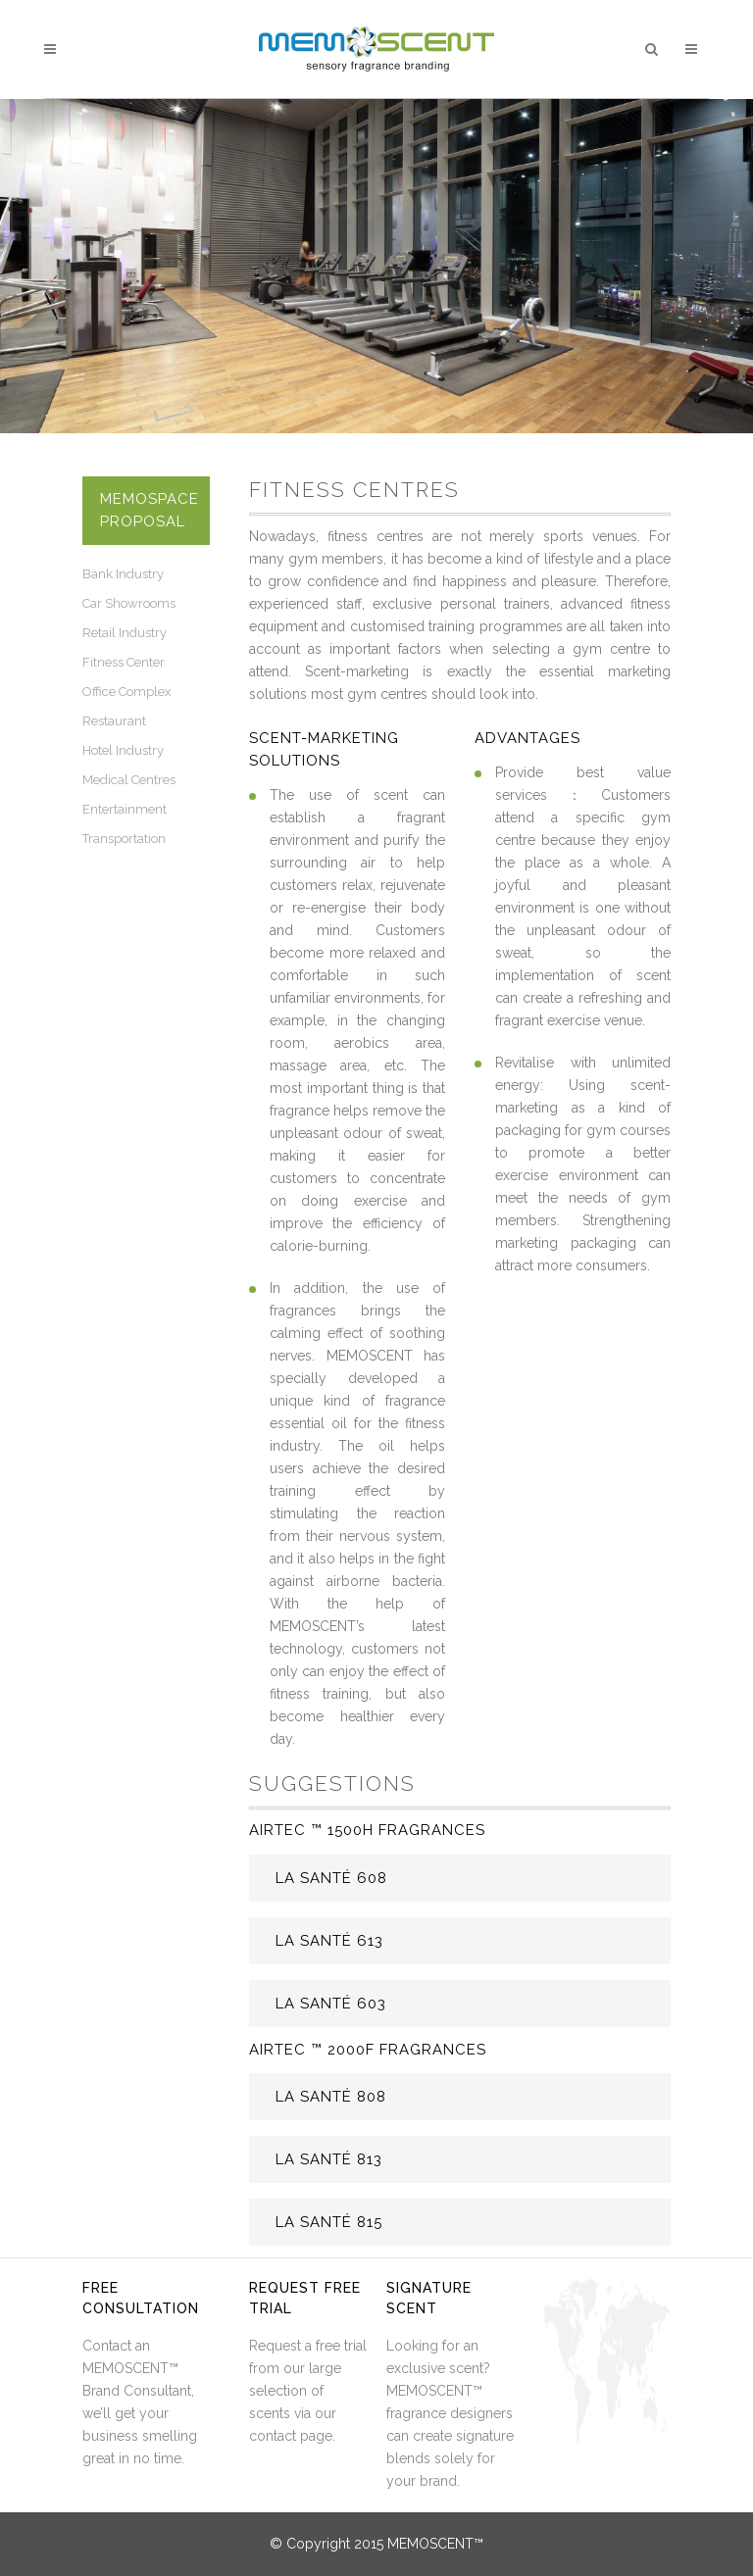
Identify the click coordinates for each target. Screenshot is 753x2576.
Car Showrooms (129, 603)
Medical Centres (129, 779)
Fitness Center (123, 662)
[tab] (460, 1878)
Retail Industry (124, 632)
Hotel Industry (123, 750)
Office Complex (127, 691)
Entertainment (124, 809)
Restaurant (114, 721)
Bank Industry (123, 574)
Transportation (124, 838)
